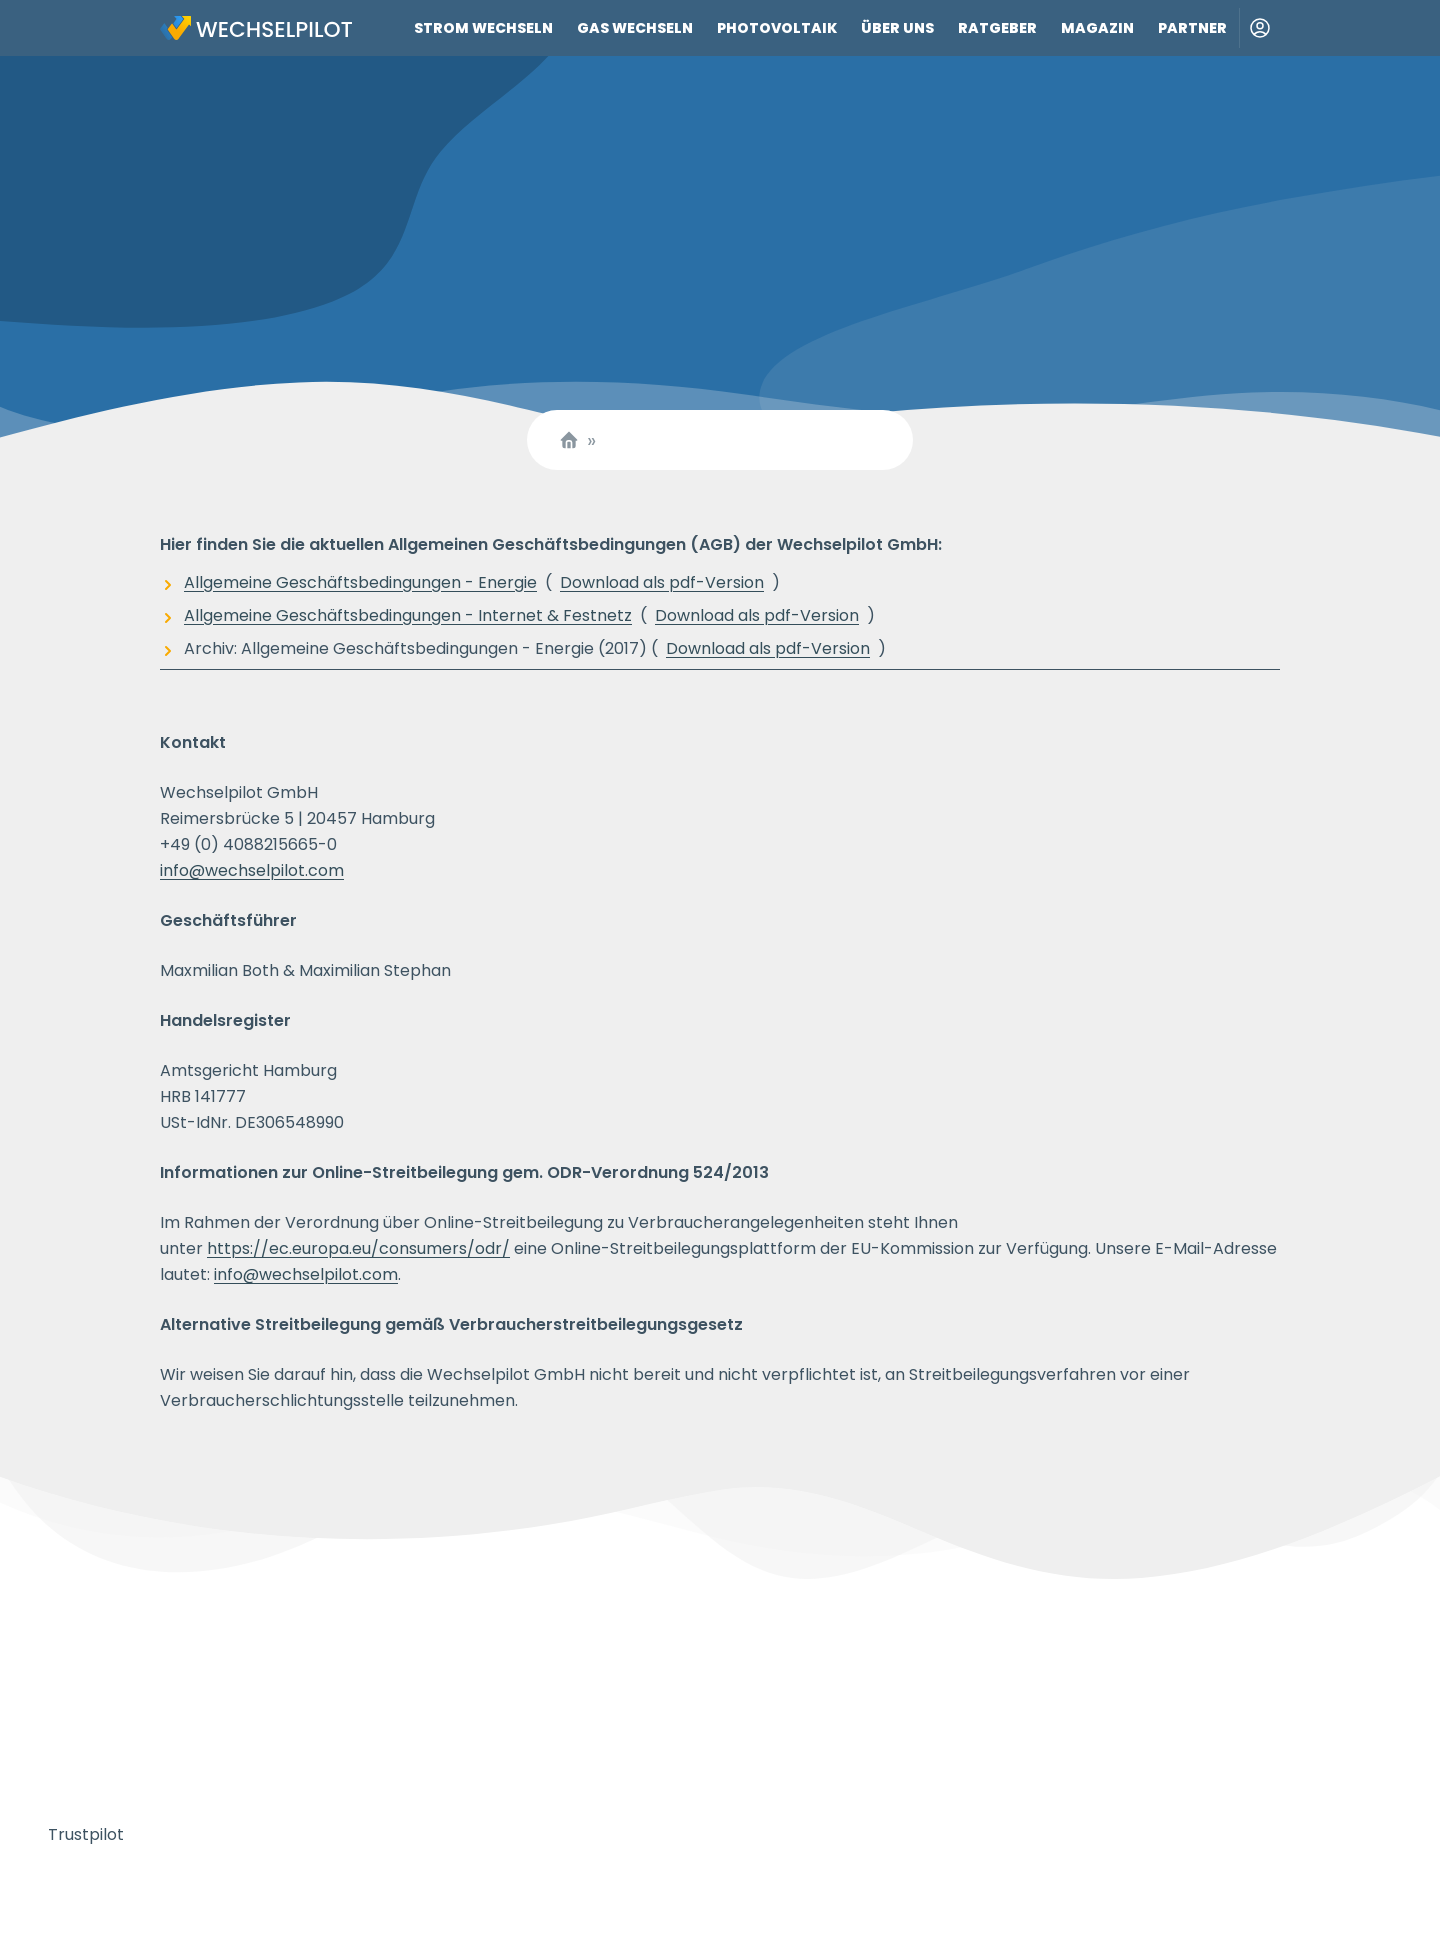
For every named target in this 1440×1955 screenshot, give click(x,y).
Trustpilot (86, 1834)
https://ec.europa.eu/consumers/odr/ (358, 1248)
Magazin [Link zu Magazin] (1097, 28)
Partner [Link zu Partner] (1192, 28)
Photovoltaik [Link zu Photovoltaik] (777, 28)
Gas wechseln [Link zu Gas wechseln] (635, 28)
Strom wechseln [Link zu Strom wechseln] (483, 28)
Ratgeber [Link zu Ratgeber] (997, 28)
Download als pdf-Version (662, 582)
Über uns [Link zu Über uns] (897, 28)
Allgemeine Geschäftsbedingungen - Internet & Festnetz (408, 615)
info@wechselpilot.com (252, 870)
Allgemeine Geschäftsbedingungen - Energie (360, 582)
